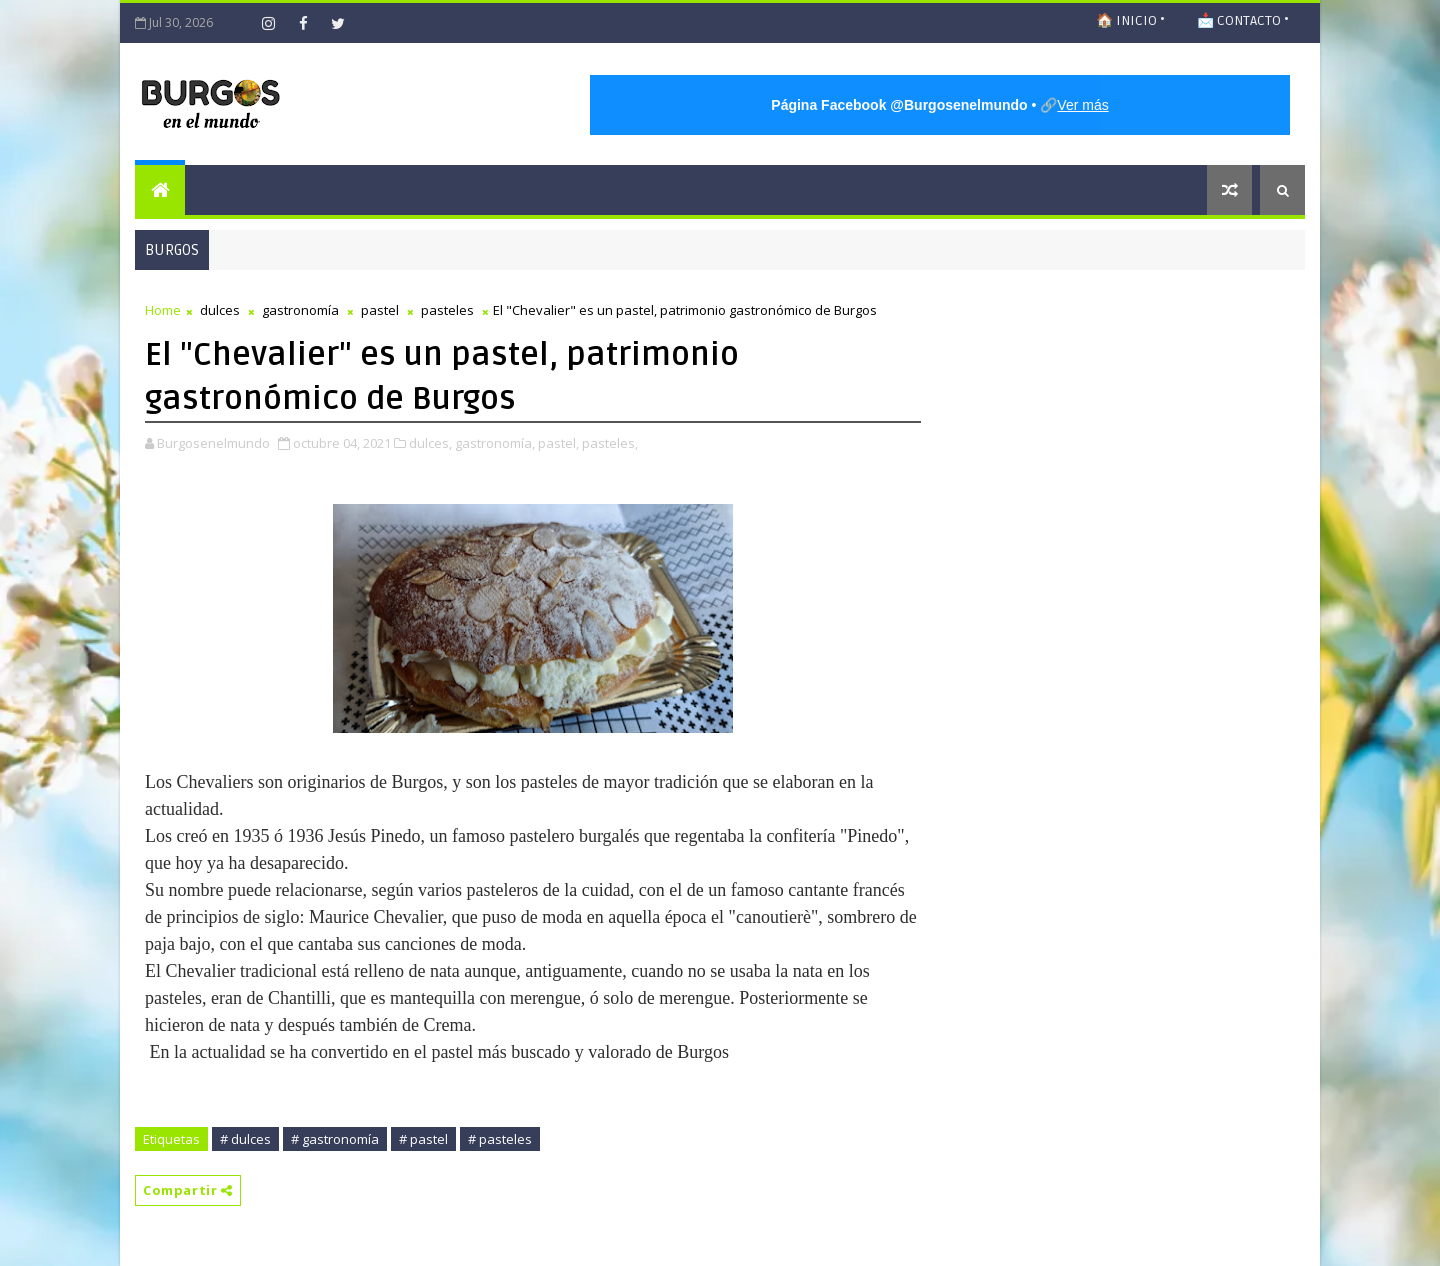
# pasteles (500, 1139)
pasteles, (610, 443)
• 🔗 (939, 105)
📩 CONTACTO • (1243, 20)
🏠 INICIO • (1130, 20)
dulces (220, 310)
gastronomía (300, 310)
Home (163, 310)
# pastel (423, 1139)
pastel (380, 310)
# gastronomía (335, 1139)
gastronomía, (495, 443)
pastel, (558, 443)
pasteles (447, 310)
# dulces (245, 1139)
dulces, (430, 443)
